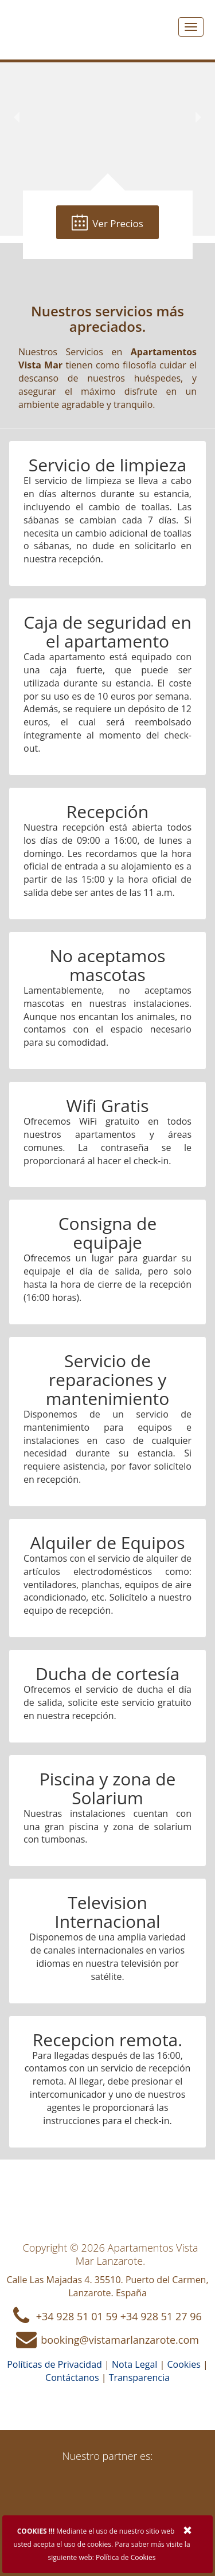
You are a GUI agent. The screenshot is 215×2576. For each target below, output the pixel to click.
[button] (16, 118)
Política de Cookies (125, 2557)
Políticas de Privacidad (54, 2364)
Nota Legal (134, 2364)
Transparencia (139, 2377)
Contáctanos (72, 2377)
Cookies (183, 2364)
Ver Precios (107, 223)
